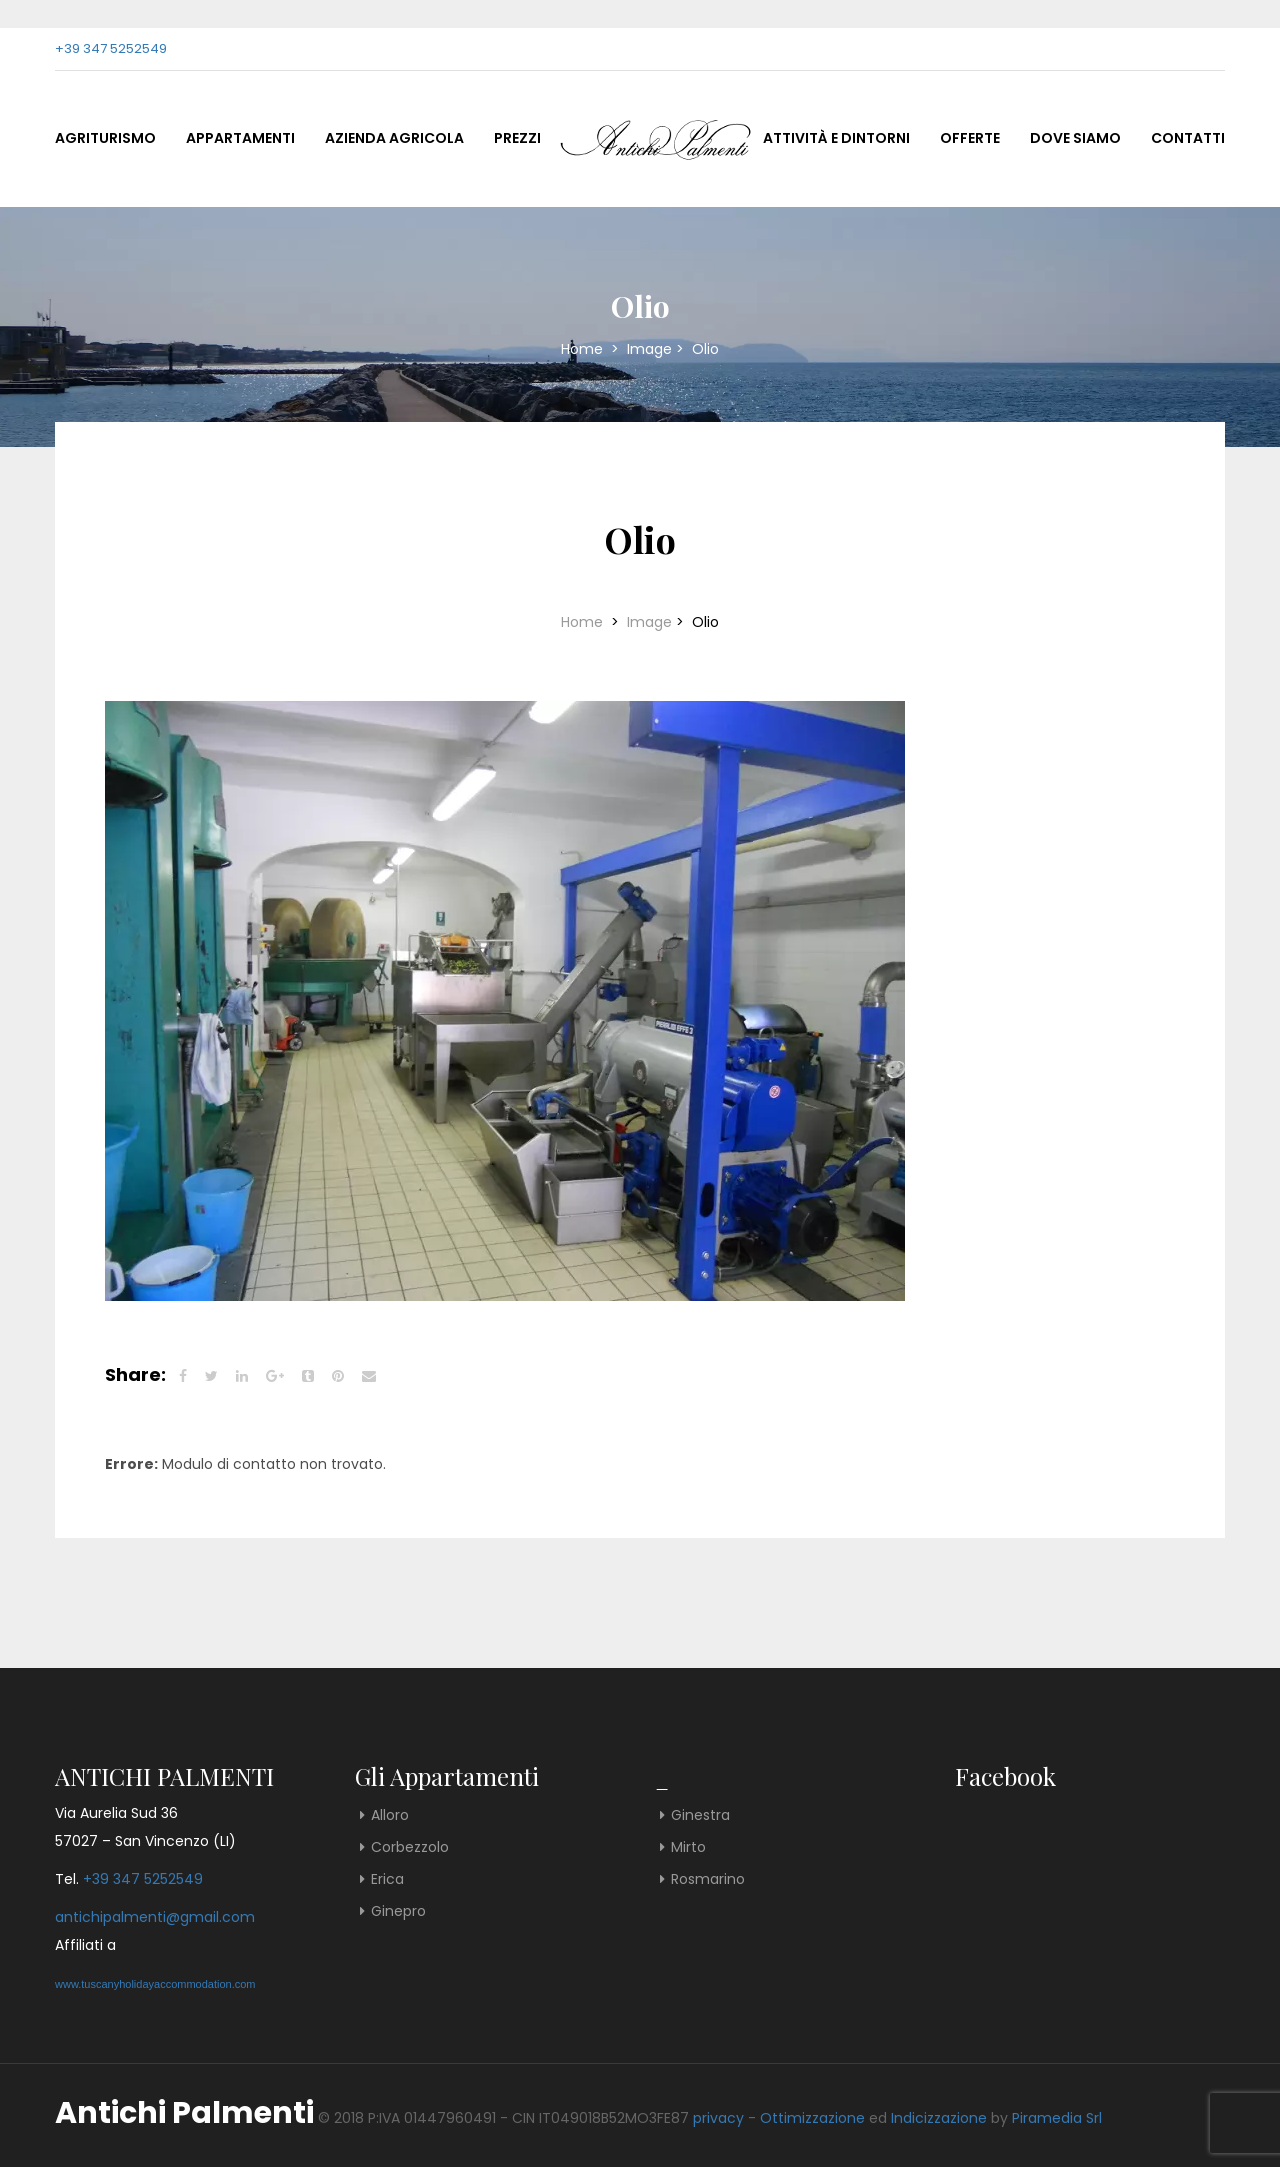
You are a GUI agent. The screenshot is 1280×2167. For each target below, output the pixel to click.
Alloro (390, 1815)
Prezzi (517, 138)
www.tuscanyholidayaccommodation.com (155, 1984)
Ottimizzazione (812, 2118)
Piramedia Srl (1057, 2118)
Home (584, 349)
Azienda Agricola (394, 138)
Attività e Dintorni (836, 138)
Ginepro (398, 1911)
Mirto (688, 1847)
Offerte (970, 138)
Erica (387, 1879)
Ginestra (700, 1815)
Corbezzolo (410, 1847)
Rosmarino (708, 1879)
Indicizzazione (939, 2118)
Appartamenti (240, 138)
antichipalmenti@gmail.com (155, 1917)
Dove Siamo (1075, 138)
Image (649, 349)
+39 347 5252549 (111, 48)
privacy (718, 2118)
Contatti (1188, 138)
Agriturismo (105, 138)
